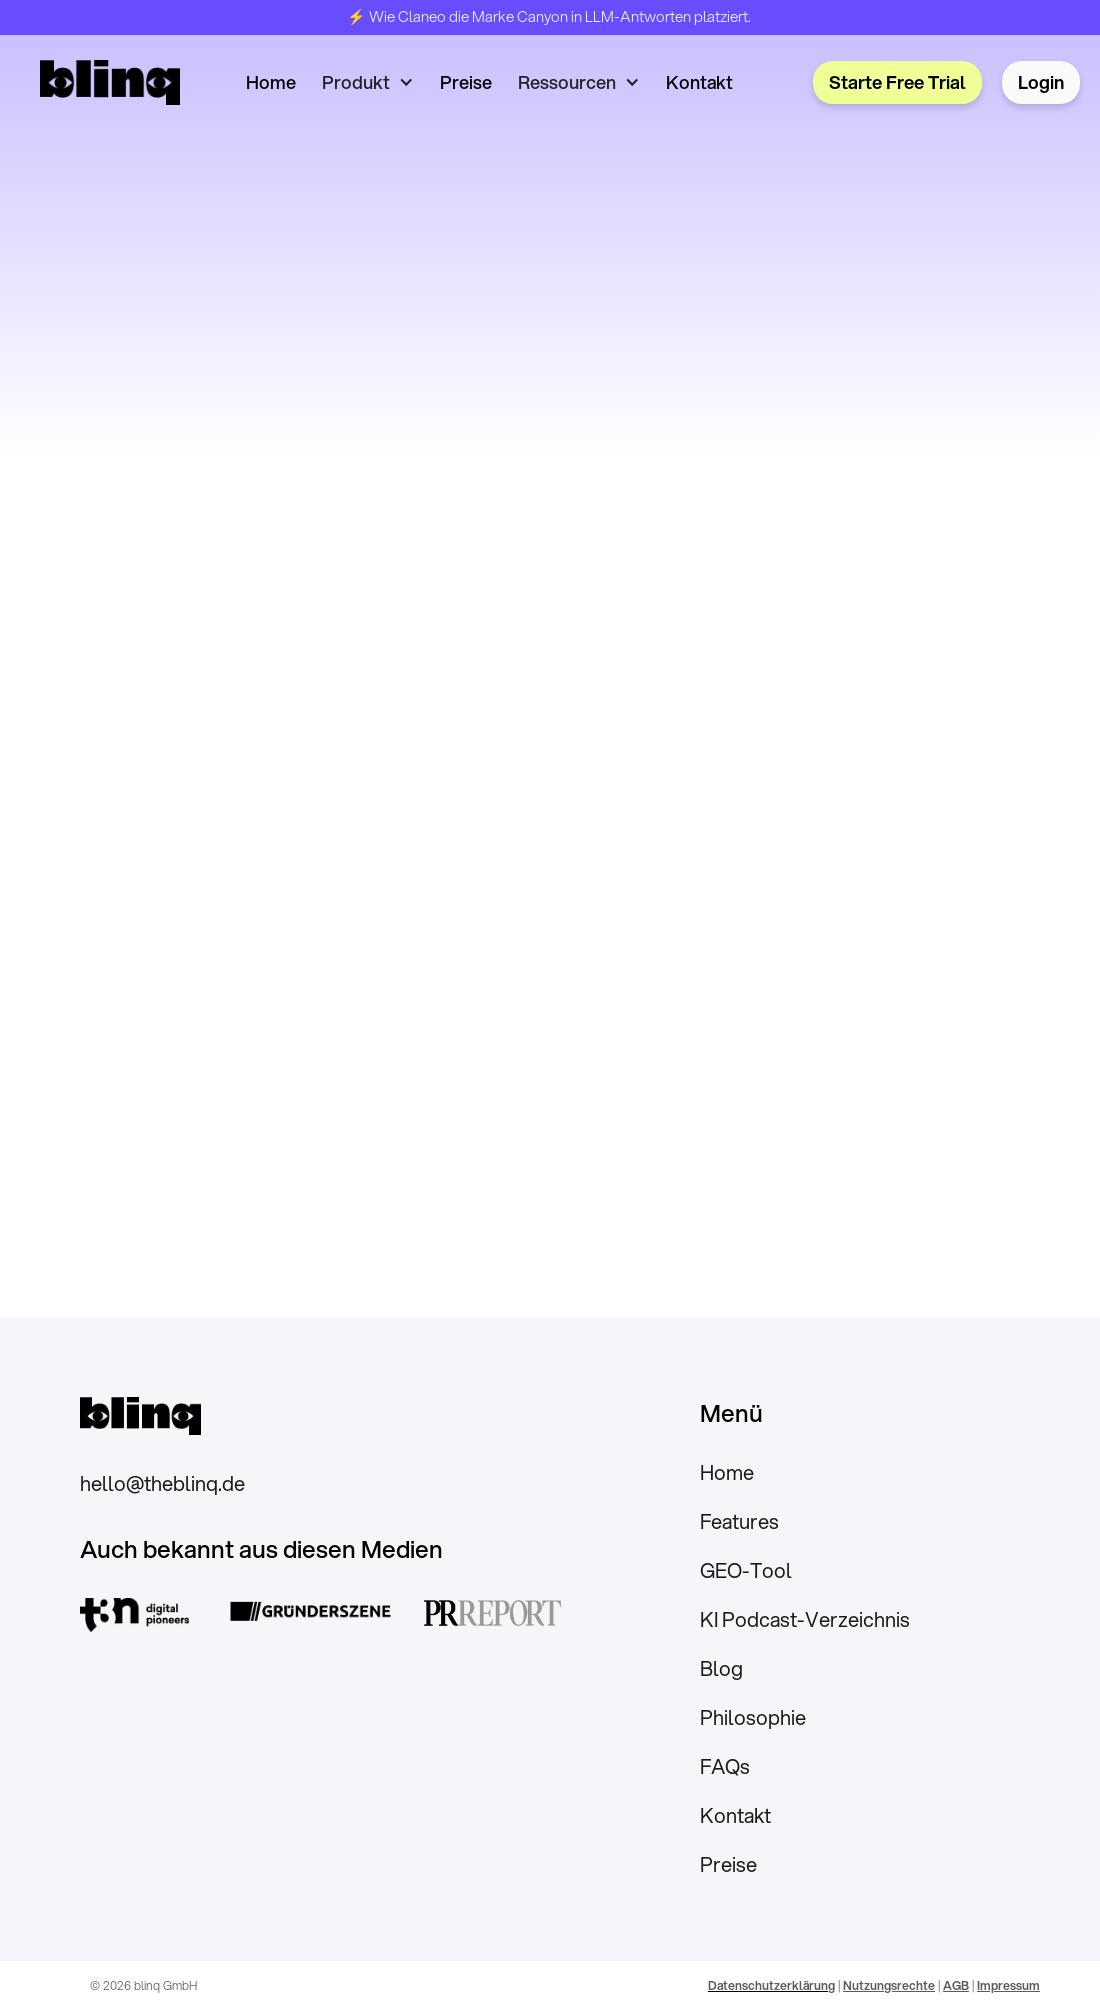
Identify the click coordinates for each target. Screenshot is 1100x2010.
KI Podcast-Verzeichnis (805, 1619)
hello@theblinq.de (162, 1483)
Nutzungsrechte (889, 1985)
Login (1041, 82)
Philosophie (753, 1717)
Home (271, 82)
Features (739, 1521)
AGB (956, 1985)
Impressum (1008, 1985)
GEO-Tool (746, 1570)
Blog (721, 1668)
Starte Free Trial (897, 82)
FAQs (725, 1766)
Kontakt (699, 82)
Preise (466, 82)
